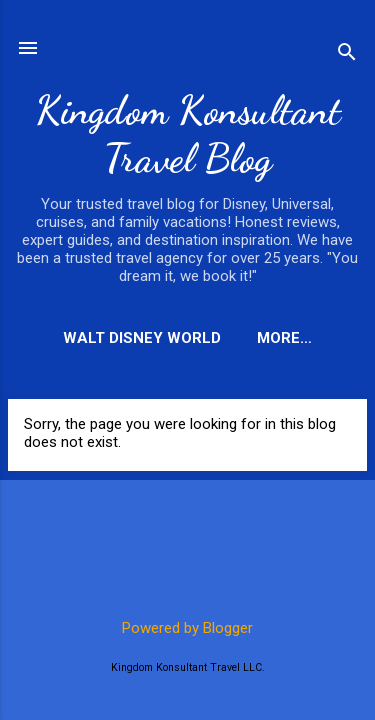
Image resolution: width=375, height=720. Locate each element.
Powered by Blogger (187, 628)
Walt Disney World (142, 338)
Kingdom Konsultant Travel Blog (188, 134)
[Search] (347, 54)
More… (284, 338)
